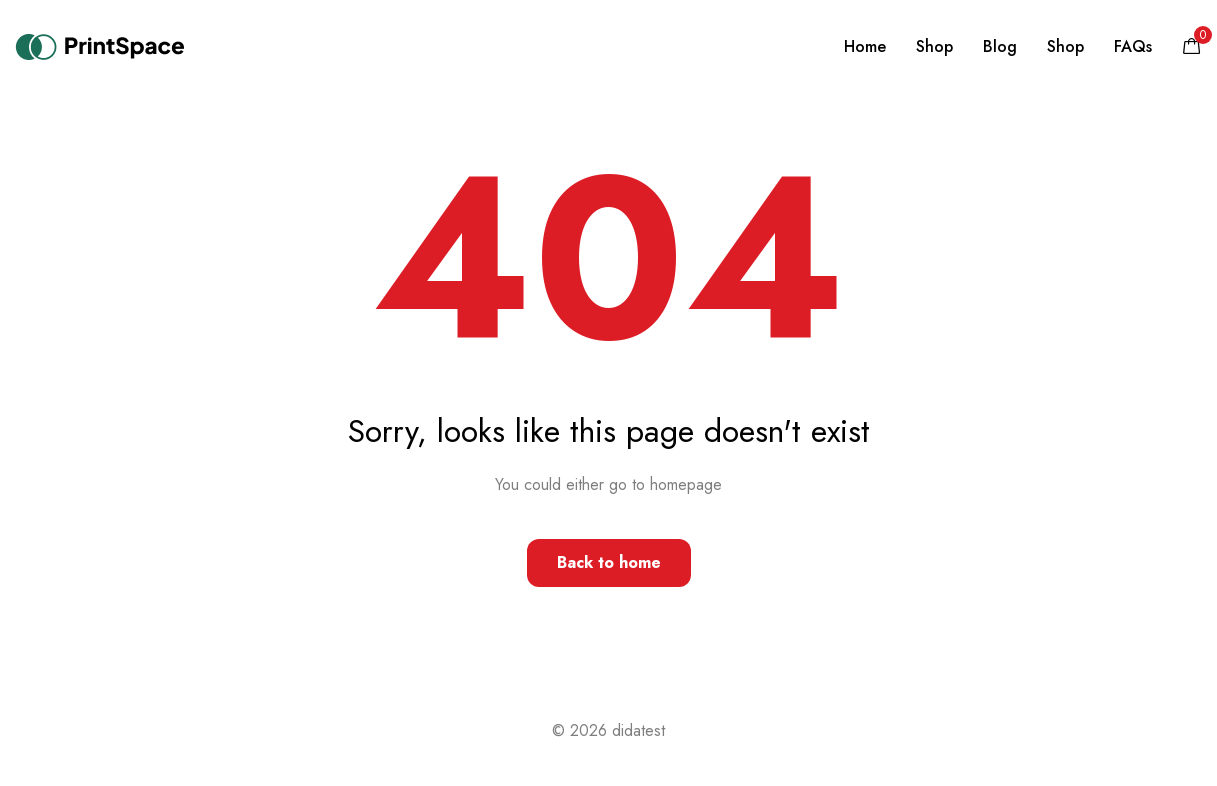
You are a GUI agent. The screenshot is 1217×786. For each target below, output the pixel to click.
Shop (934, 46)
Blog (1000, 46)
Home (865, 46)
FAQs (1133, 46)
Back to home (609, 562)
